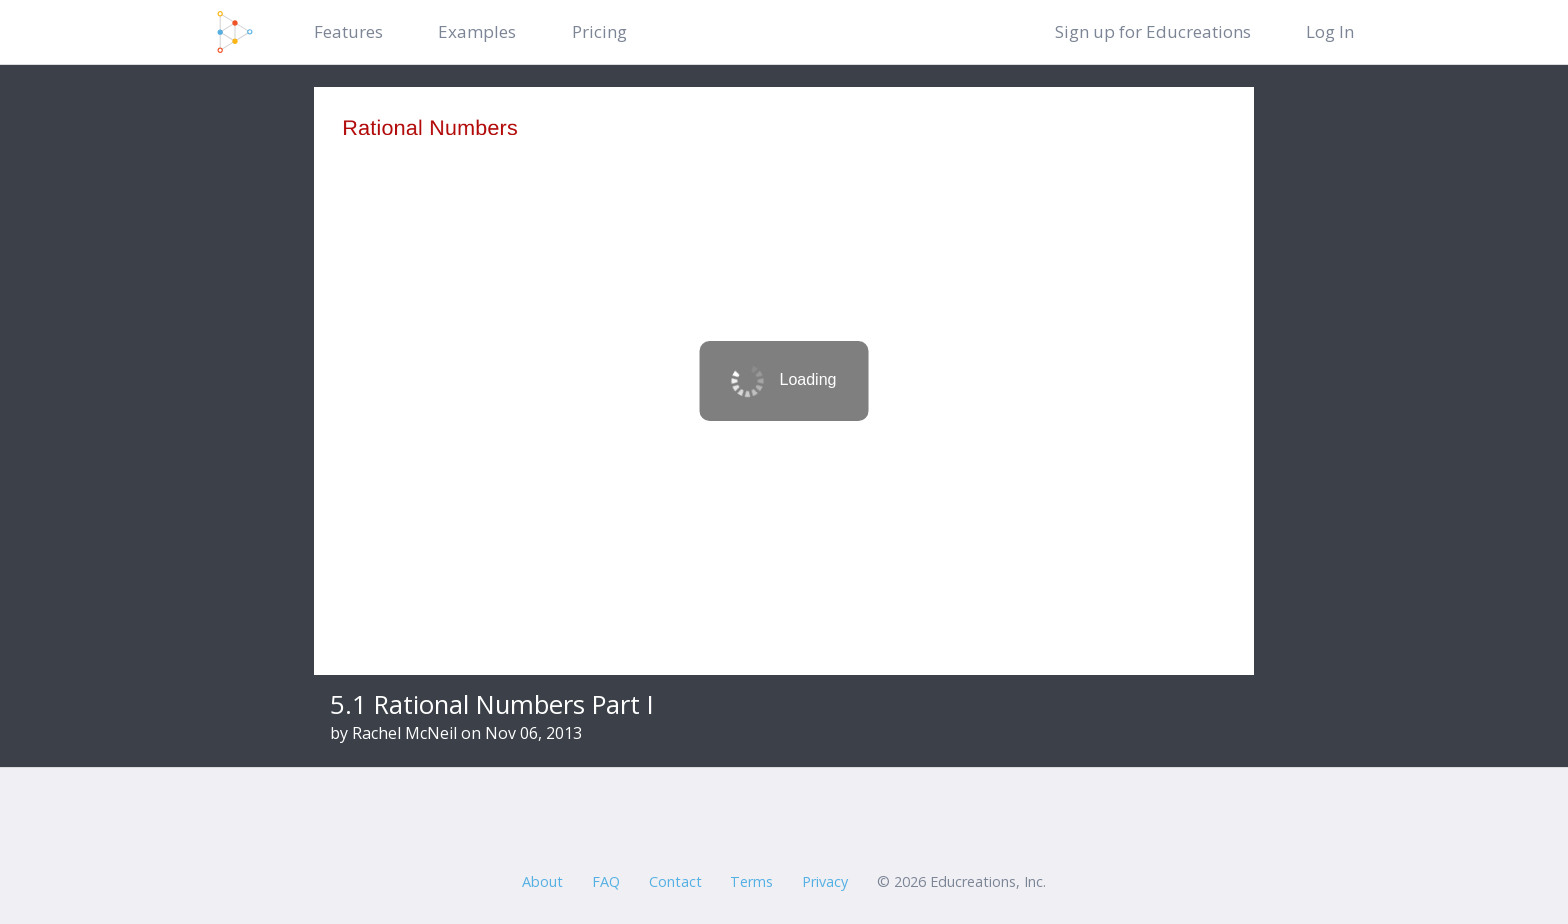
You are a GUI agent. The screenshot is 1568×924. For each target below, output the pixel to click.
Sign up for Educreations (1153, 31)
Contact (675, 881)
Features (348, 31)
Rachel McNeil (404, 733)
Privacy (825, 881)
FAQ (606, 881)
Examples (477, 31)
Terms (751, 881)
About (542, 881)
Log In (1330, 31)
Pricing (599, 31)
